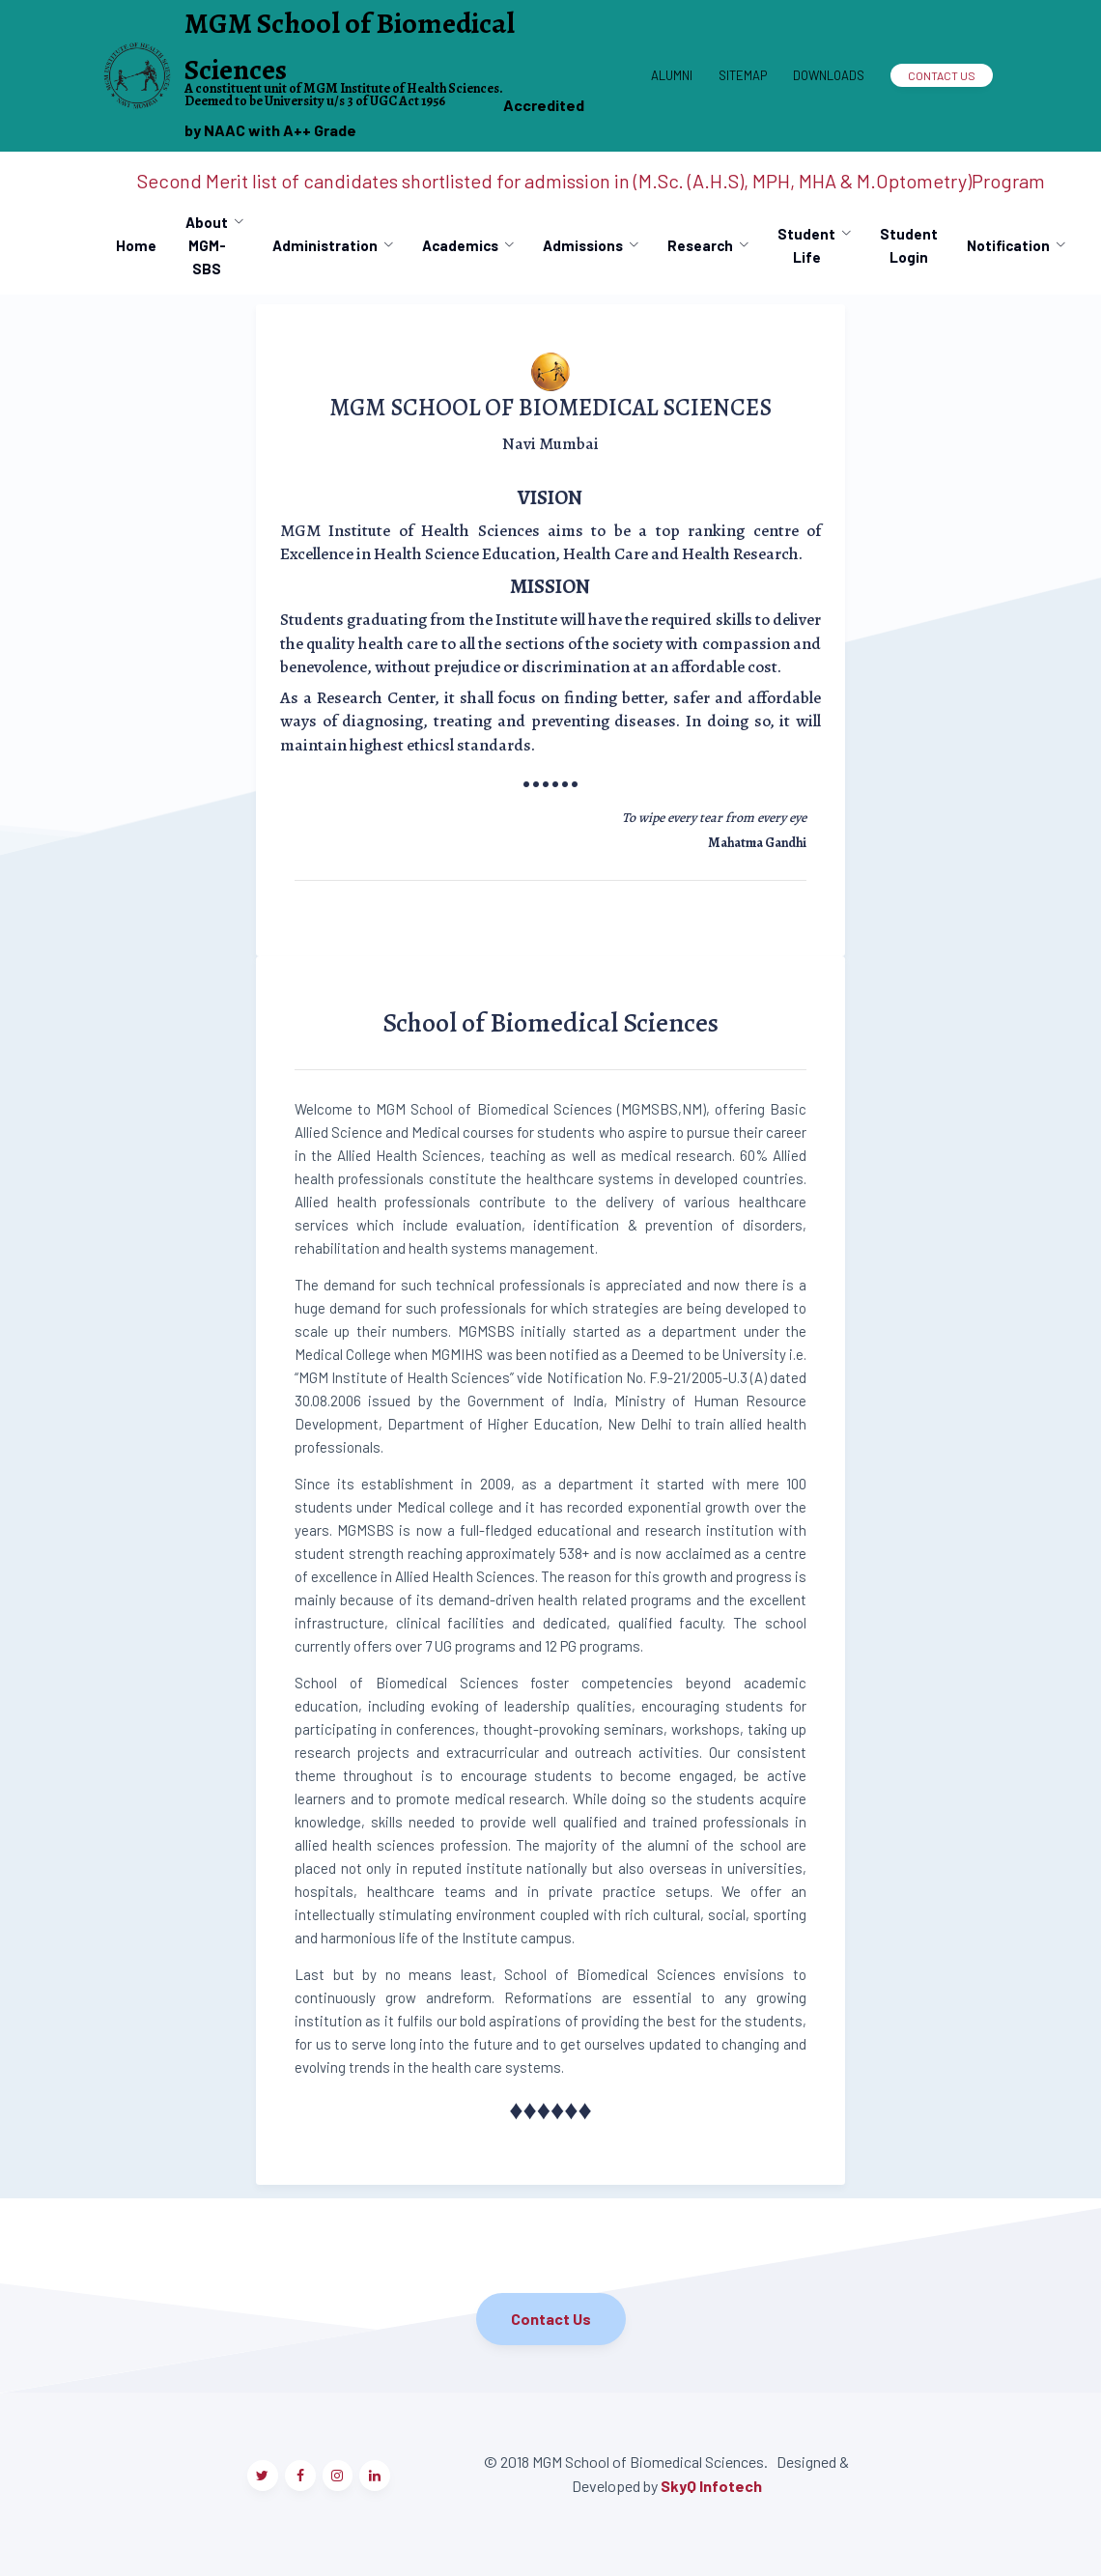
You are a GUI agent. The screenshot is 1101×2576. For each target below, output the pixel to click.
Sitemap (743, 75)
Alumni (671, 75)
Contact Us (941, 75)
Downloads (828, 75)
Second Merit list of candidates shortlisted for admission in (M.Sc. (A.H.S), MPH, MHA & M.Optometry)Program (591, 180)
